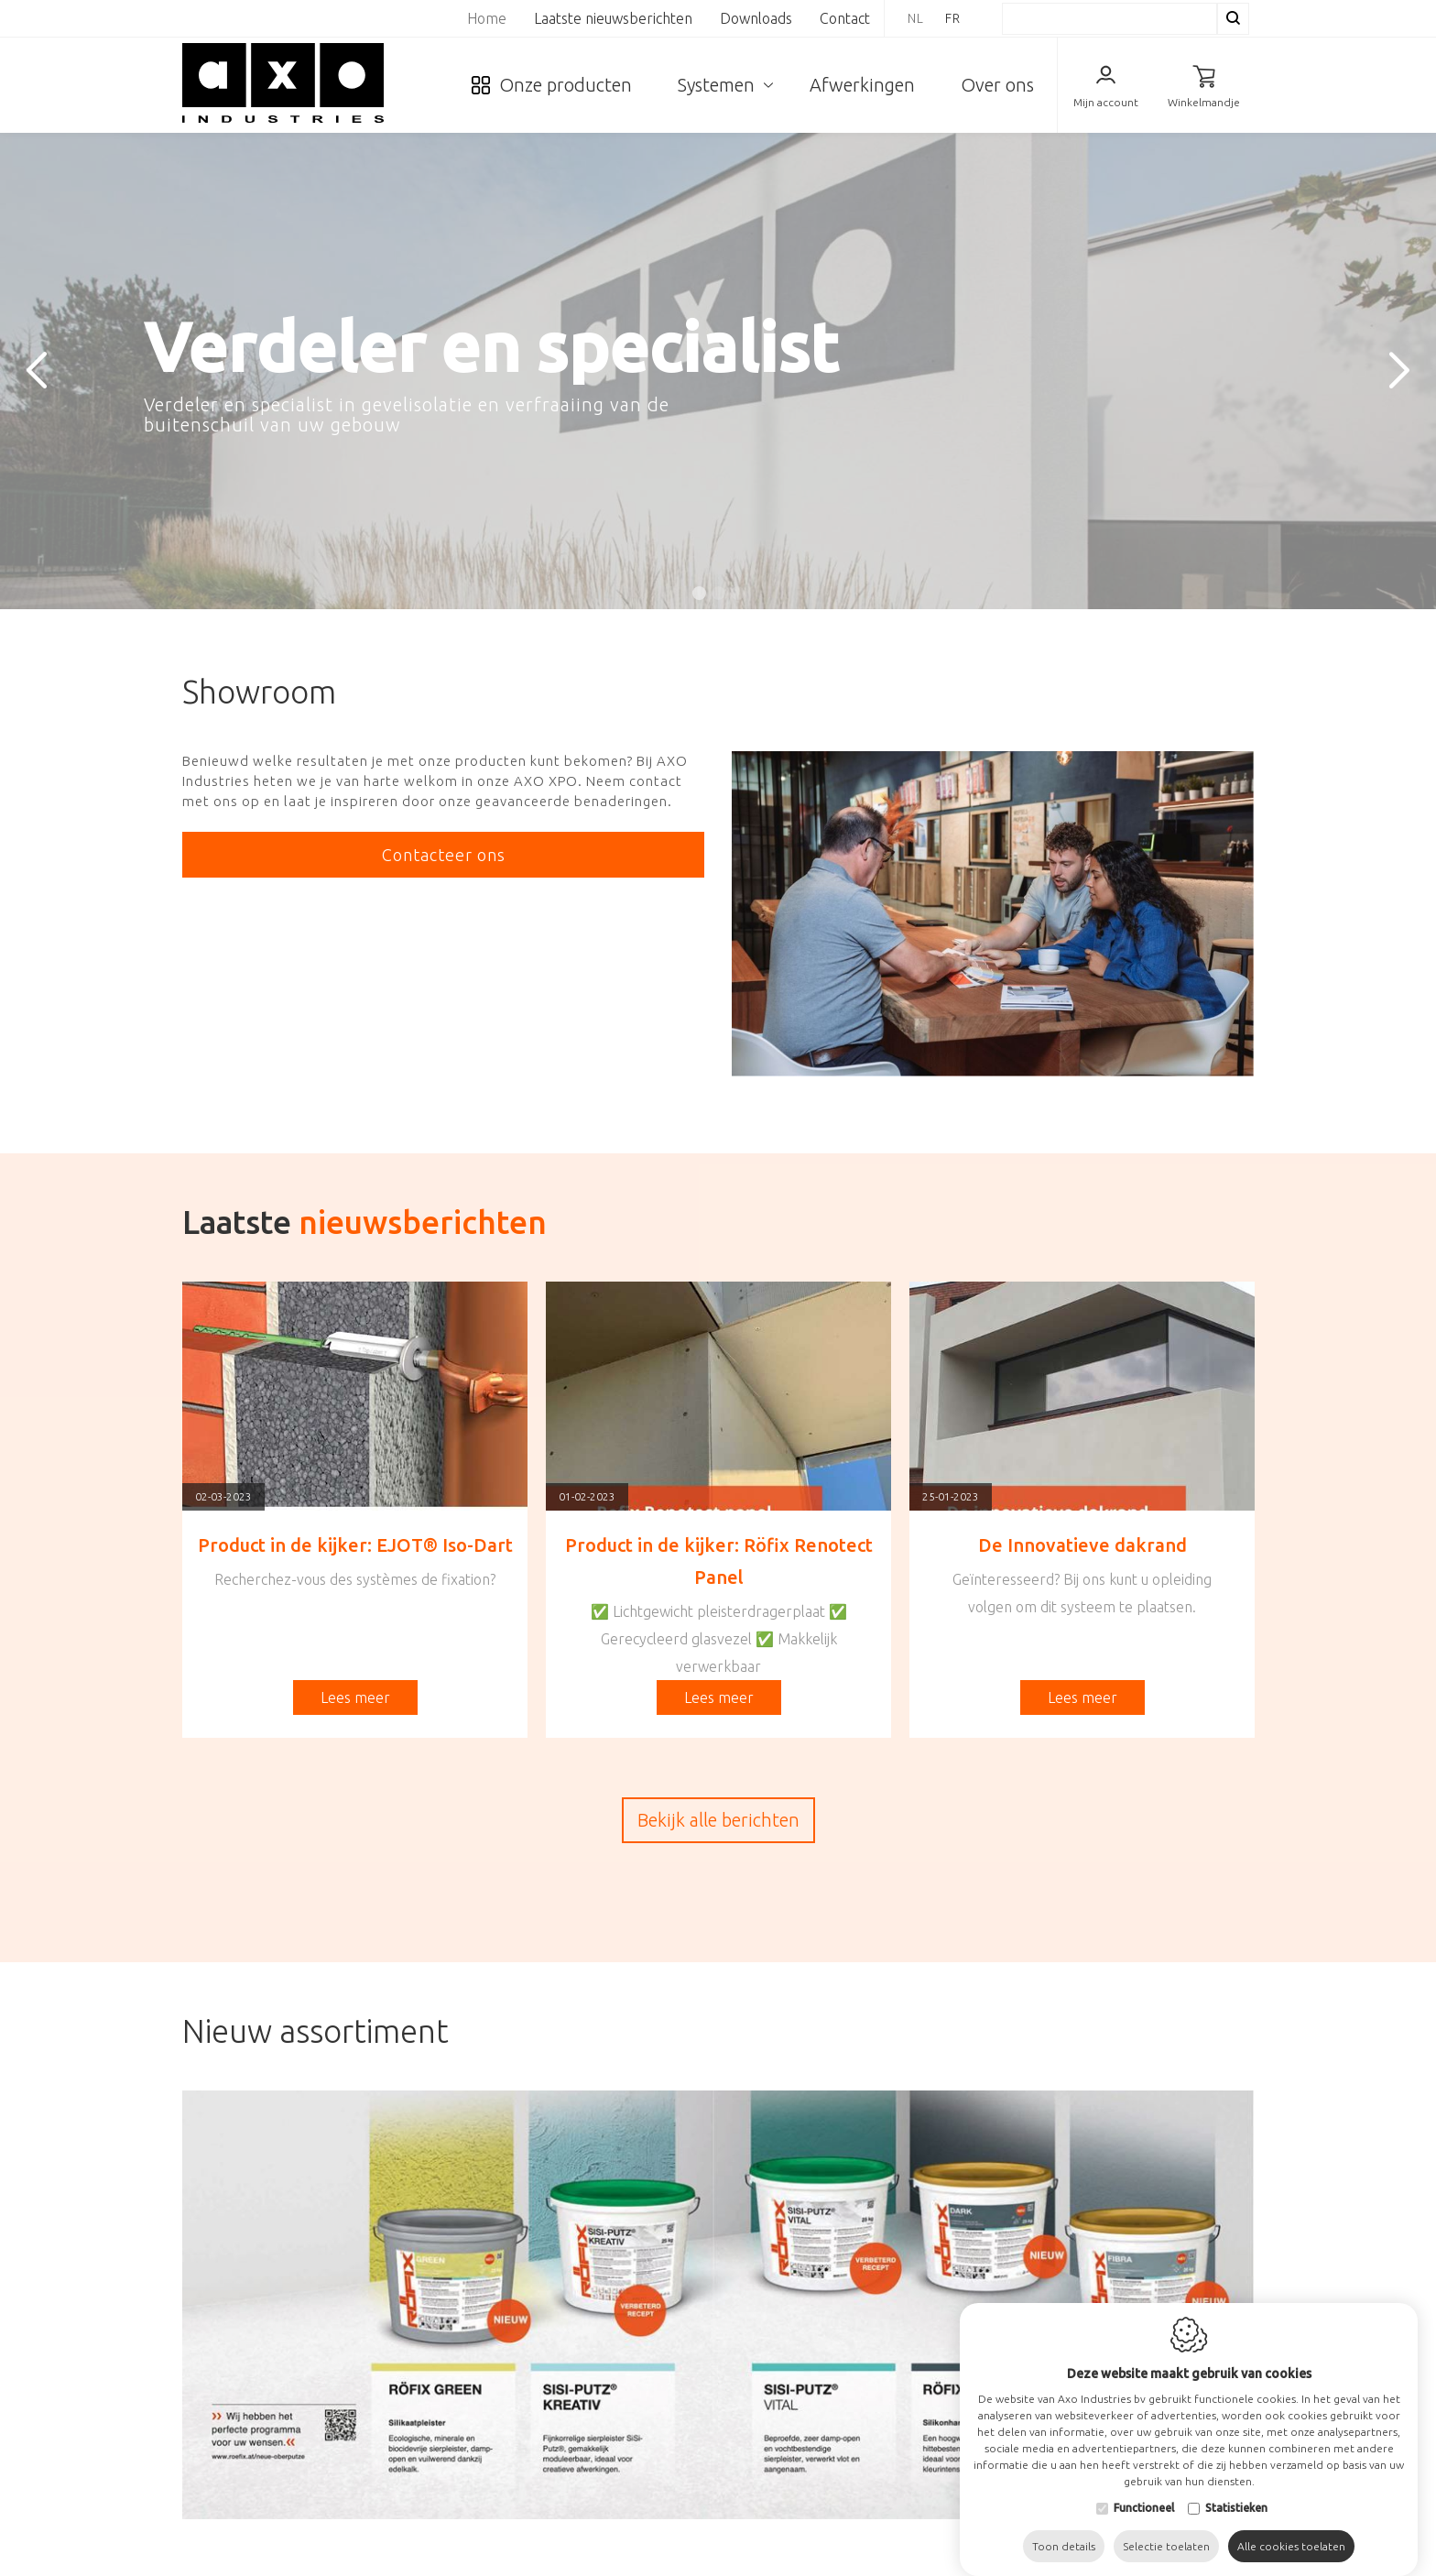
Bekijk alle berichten (718, 1819)
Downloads (756, 18)
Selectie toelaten (1166, 2528)
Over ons (997, 84)
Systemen (716, 84)
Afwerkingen (862, 84)
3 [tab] (738, 593)
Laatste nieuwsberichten (613, 18)
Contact (845, 18)
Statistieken (1236, 2489)
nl (916, 18)
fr (953, 18)
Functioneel (1144, 2489)
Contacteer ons (444, 855)
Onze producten (565, 84)
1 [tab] (699, 593)
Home (486, 18)
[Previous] (36, 371)
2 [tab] (718, 593)
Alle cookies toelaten (1291, 2528)
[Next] (1399, 371)
